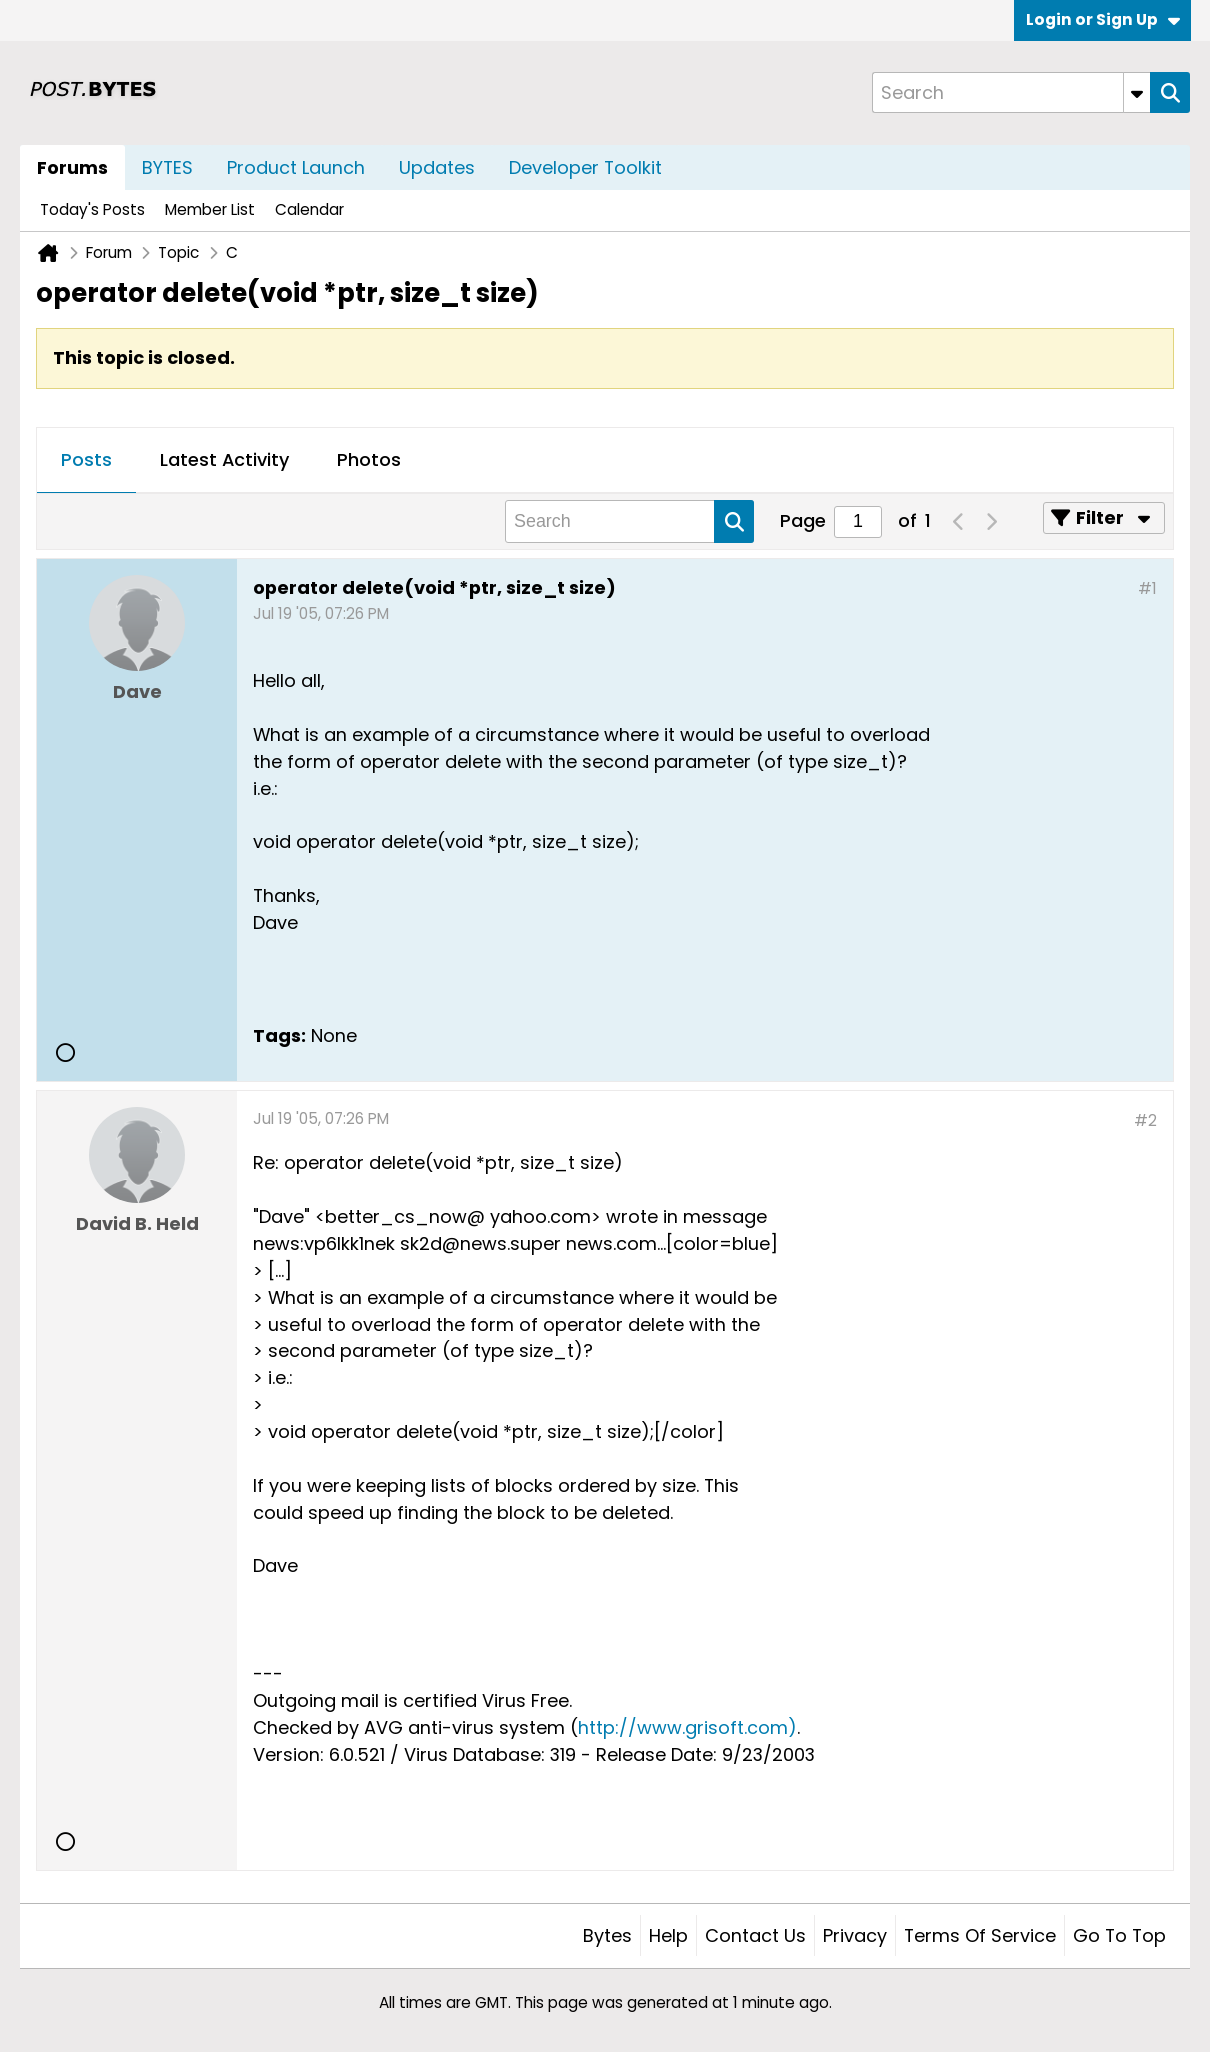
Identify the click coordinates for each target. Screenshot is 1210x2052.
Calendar (309, 209)
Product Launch (296, 167)
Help (668, 1935)
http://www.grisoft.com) (687, 1727)
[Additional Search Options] (1137, 92)
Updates (437, 167)
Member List (210, 209)
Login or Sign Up (1103, 19)
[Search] (1011, 92)
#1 (1147, 588)
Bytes (607, 1935)
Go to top (1119, 1935)
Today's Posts (92, 209)
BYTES (167, 167)
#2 (1145, 1120)
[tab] (86, 461)
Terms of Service (980, 1935)
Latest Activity (224, 459)
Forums (72, 167)
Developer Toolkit (585, 167)
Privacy (855, 1935)
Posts (86, 459)
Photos (369, 459)
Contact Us (755, 1935)
